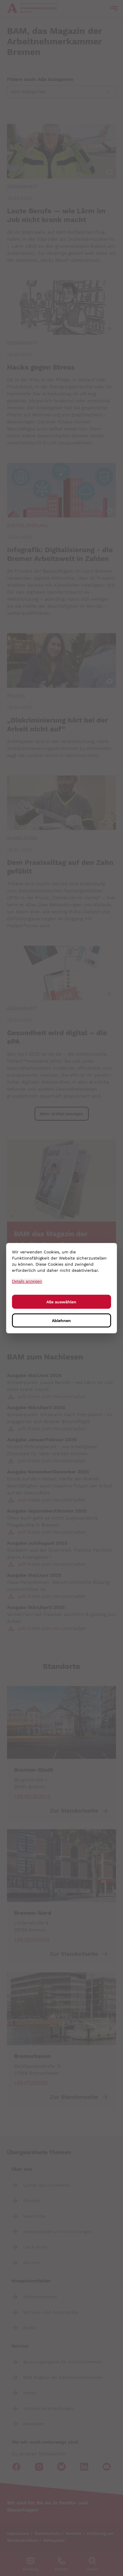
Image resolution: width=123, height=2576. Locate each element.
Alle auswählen (61, 1301)
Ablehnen (61, 1320)
